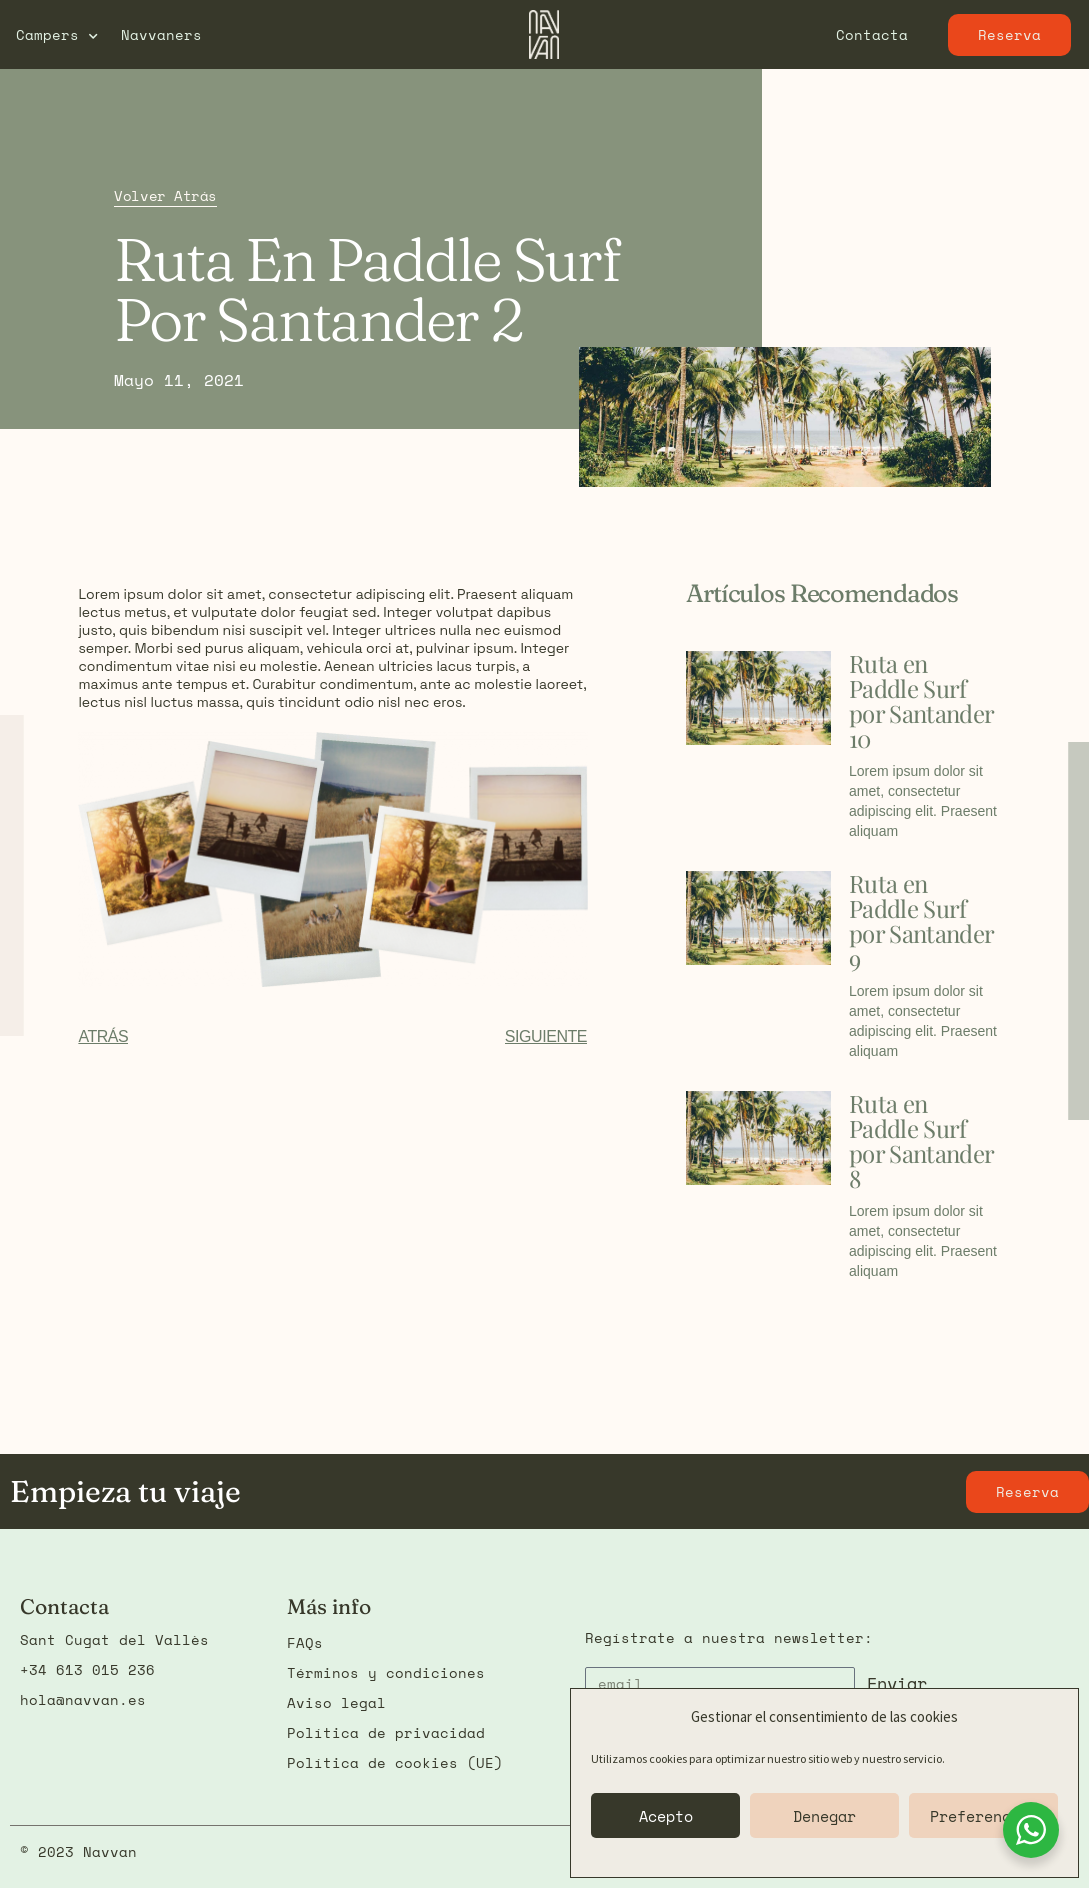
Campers (57, 35)
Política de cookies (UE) (395, 1762)
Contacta (872, 34)
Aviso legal (336, 1702)
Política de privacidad (386, 1732)
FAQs (305, 1642)
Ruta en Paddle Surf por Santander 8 (921, 1140)
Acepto (666, 1816)
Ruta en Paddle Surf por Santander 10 (921, 700)
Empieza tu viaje (125, 1491)
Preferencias (984, 1816)
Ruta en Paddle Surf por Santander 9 (921, 920)
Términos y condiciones (386, 1672)
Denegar (824, 1816)
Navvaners (161, 34)
